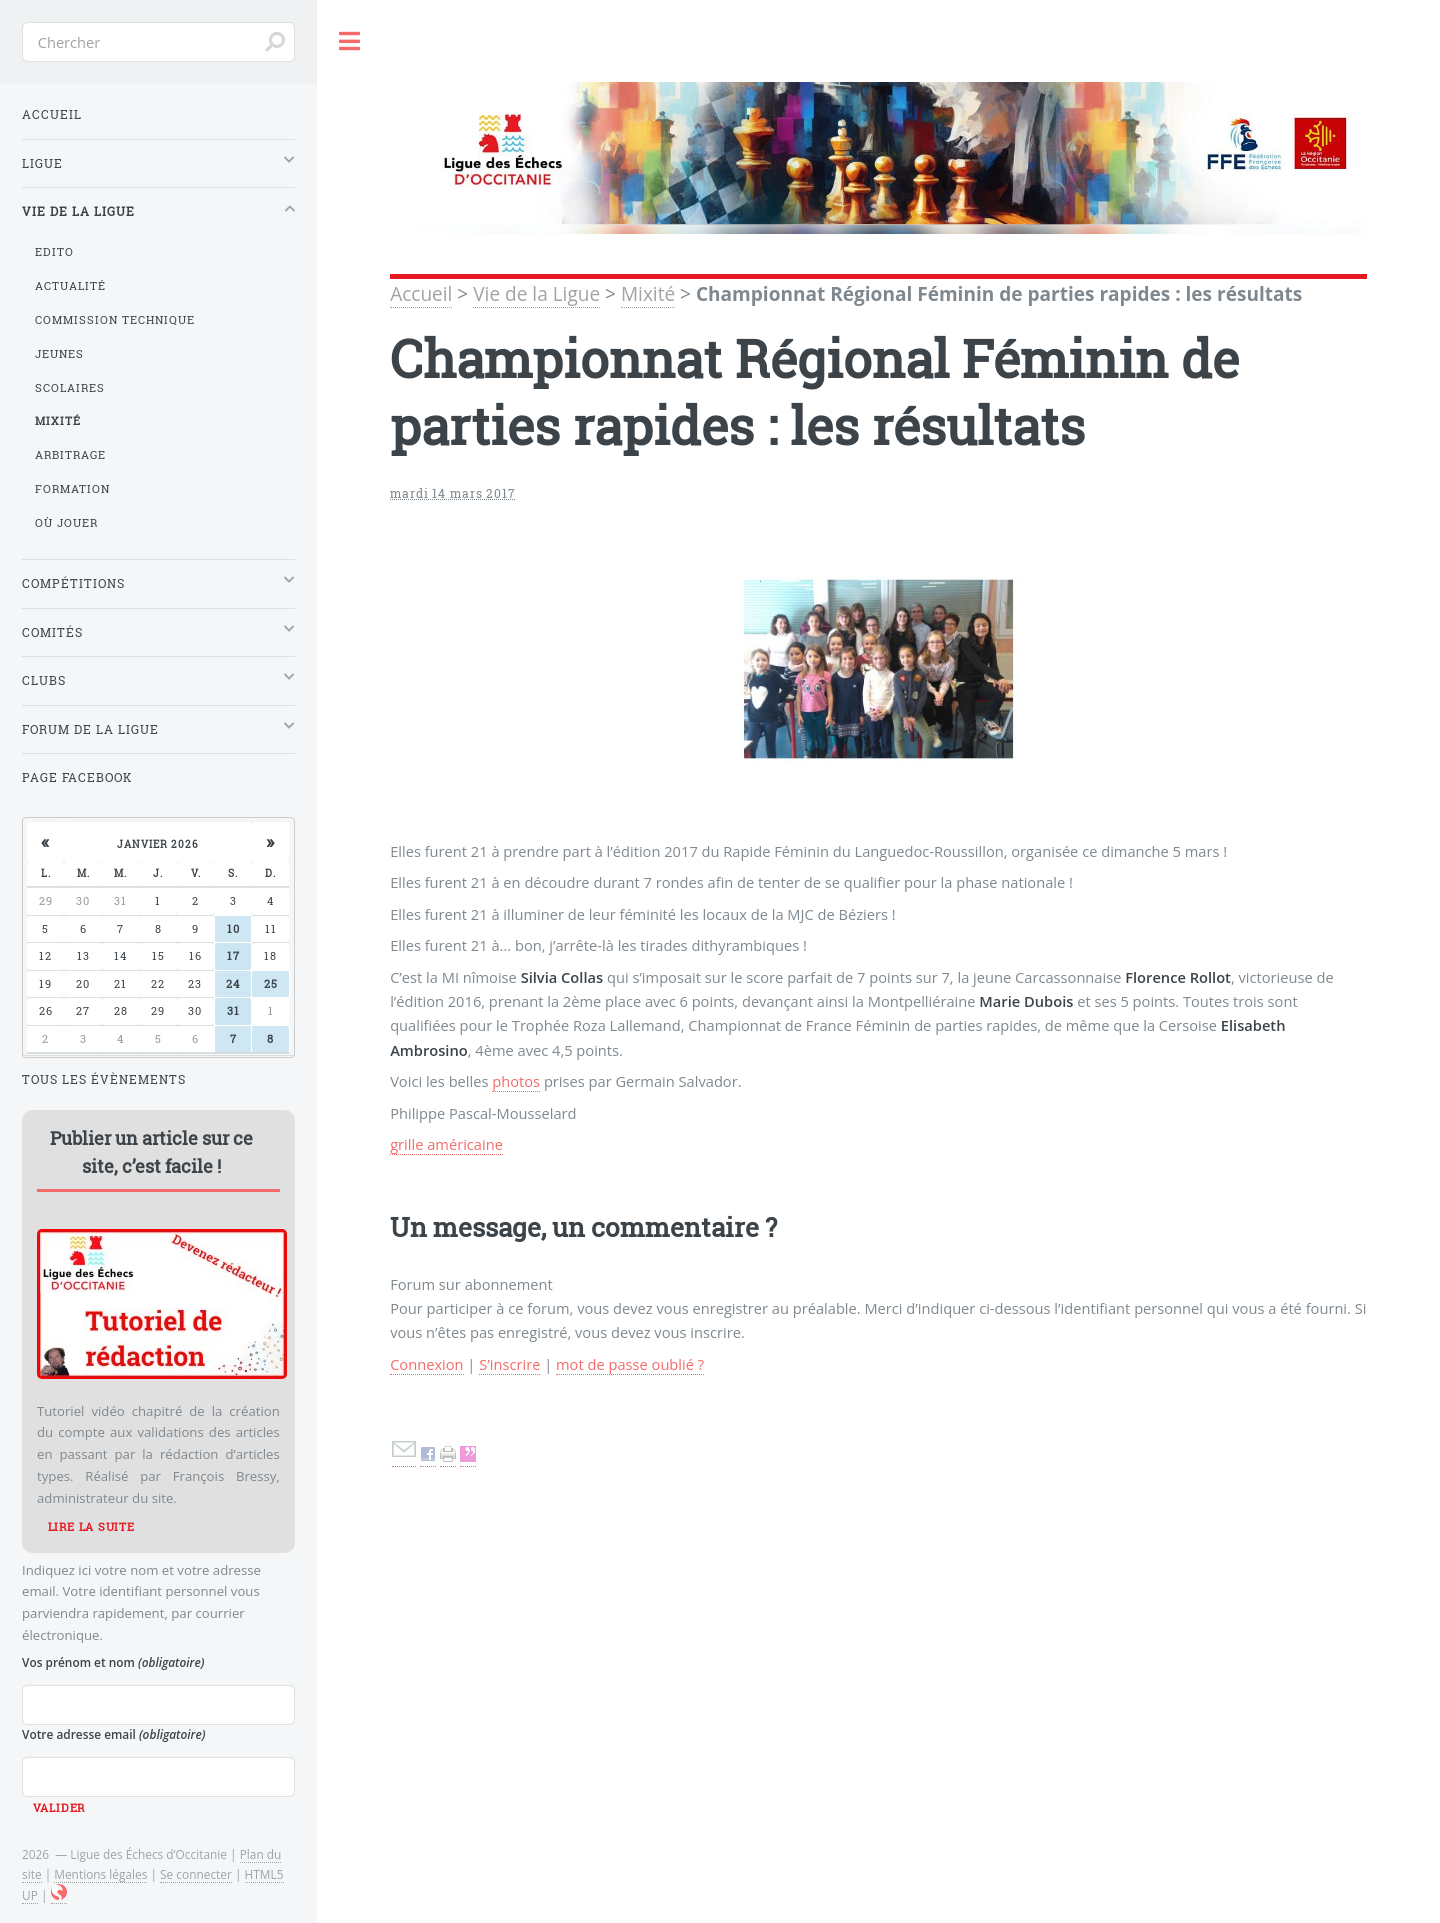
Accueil (421, 294)
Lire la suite (91, 1527)
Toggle (350, 41)
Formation (72, 489)
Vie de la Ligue (536, 294)
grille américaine (446, 1144)
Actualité (70, 286)
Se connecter (196, 1874)
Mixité (648, 294)
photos (516, 1081)
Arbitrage (70, 455)
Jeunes (59, 354)
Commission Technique (115, 320)
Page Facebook (77, 777)
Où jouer (66, 523)
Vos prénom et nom (113, 1662)
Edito (54, 252)
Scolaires (70, 388)
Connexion (426, 1364)
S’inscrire (509, 1364)
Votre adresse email (113, 1734)
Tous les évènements (104, 1079)
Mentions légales (100, 1874)
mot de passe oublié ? (630, 1364)
